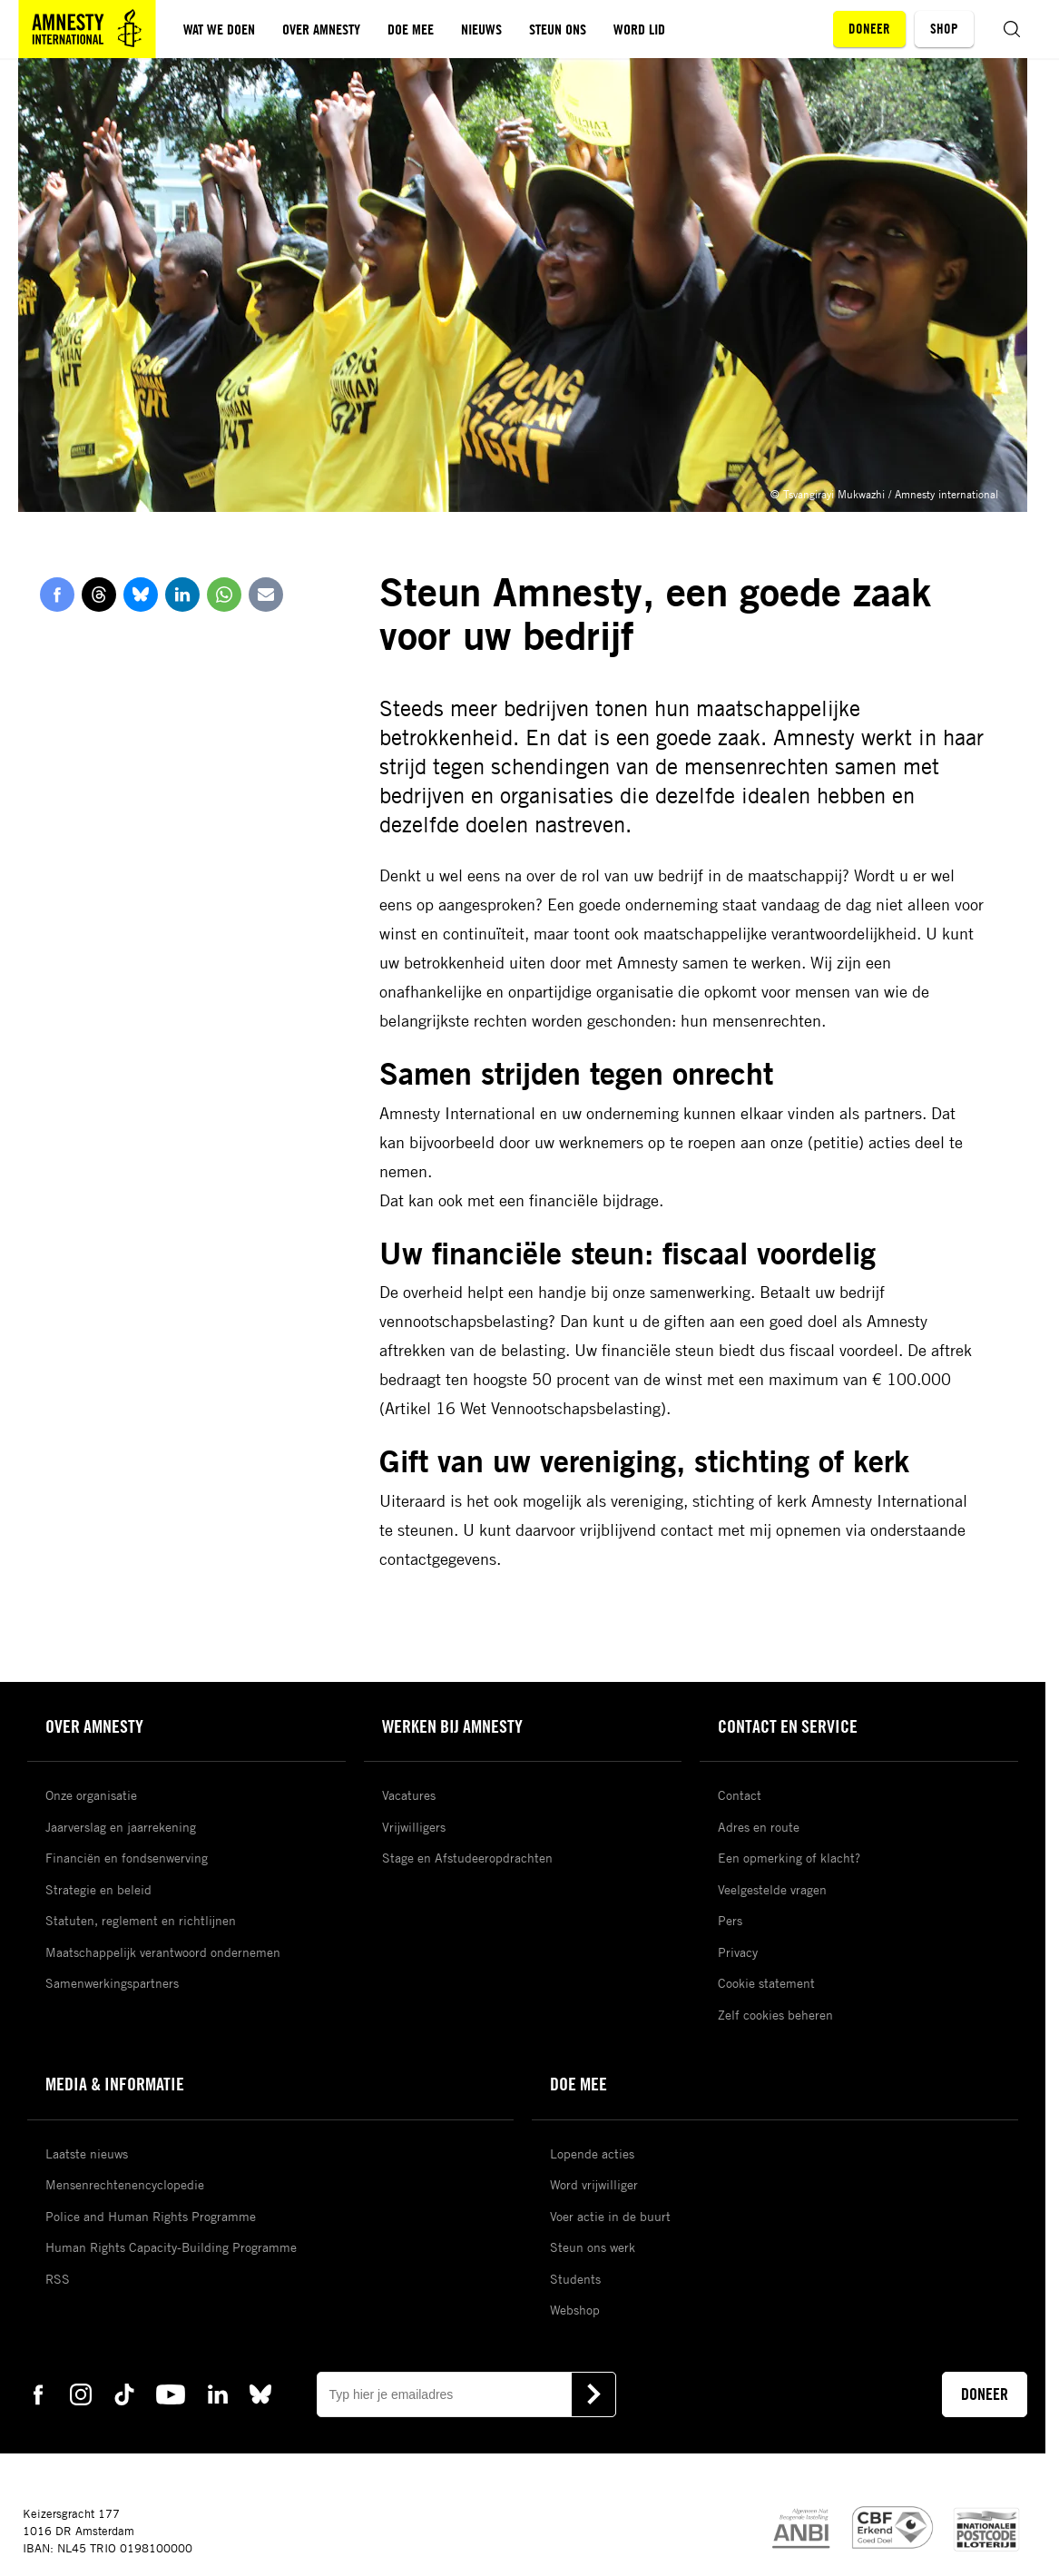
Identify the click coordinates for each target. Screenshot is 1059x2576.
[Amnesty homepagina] (87, 29)
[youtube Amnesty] (170, 2393)
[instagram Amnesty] (81, 2393)
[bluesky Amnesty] (260, 2393)
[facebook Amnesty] (38, 2393)
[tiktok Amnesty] (124, 2393)
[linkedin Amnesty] (218, 2393)
